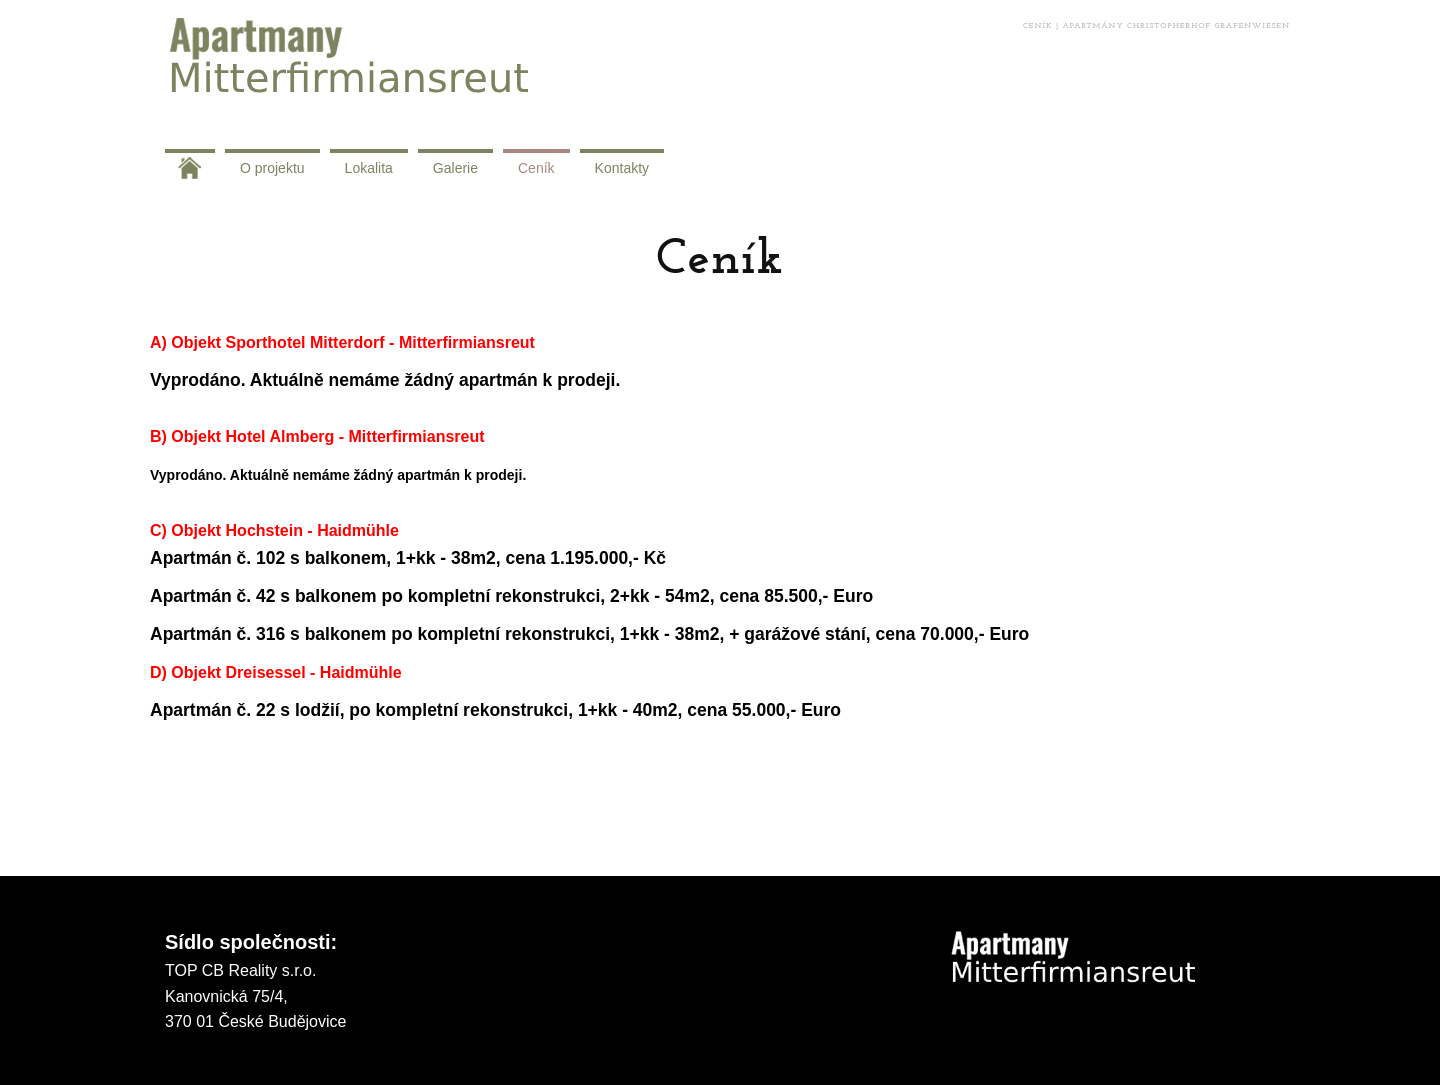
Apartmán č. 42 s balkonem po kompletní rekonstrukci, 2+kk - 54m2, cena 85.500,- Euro (514, 596)
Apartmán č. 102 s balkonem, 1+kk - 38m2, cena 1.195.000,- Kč (408, 558)
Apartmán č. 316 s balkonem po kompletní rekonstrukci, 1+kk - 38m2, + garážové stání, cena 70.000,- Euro (592, 634)
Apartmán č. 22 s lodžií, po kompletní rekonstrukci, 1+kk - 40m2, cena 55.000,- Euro (495, 710)
